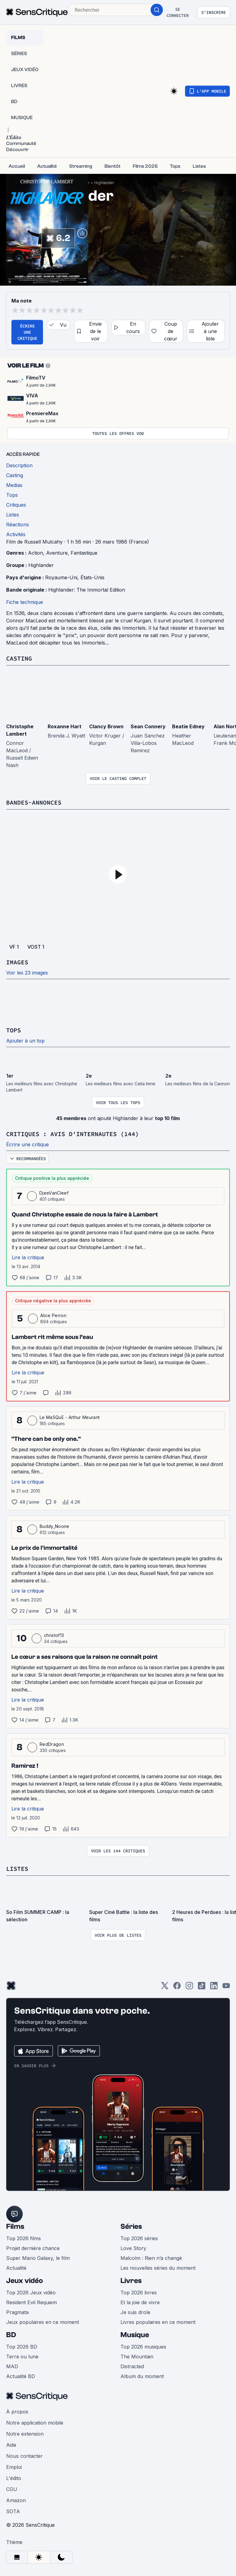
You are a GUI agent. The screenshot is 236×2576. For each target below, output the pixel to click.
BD (11, 2335)
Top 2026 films (23, 2238)
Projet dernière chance (33, 2248)
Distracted (132, 2366)
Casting (19, 658)
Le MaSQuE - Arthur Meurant (70, 1417)
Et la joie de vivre (140, 2302)
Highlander (104, 182)
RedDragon (52, 1744)
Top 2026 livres (138, 2292)
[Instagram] (189, 1987)
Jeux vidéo (24, 2281)
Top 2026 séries (139, 2238)
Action (35, 553)
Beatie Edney (188, 726)
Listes (17, 1868)
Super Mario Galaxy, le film (38, 2258)
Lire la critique (28, 1257)
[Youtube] (226, 1987)
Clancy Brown (106, 726)
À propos (17, 2412)
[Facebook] (177, 1987)
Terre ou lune (22, 2356)
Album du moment (142, 2376)
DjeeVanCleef (54, 1193)
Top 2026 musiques (143, 2347)
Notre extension (25, 2434)
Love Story (133, 2248)
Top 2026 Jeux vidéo (31, 2292)
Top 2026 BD (21, 2347)
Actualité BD (20, 2376)
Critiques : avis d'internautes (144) (72, 1134)
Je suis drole (135, 2312)
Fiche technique (24, 602)
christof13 (54, 1635)
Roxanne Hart (64, 726)
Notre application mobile (34, 2423)
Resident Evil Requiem (31, 2302)
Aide (11, 2445)
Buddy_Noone (54, 1526)
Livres (131, 2281)
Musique (134, 2335)
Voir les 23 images (27, 973)
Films (15, 2226)
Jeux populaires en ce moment (42, 2322)
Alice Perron (53, 1315)
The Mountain (136, 2356)
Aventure (57, 553)
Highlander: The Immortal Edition (86, 590)
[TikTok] (201, 1987)
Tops (13, 1030)
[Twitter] (164, 1987)
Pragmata (17, 2312)
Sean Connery (148, 726)
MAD (12, 2366)
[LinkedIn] (214, 1987)
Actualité (16, 2268)
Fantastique (84, 553)
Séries (131, 2226)
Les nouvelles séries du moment (157, 2268)
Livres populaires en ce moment (157, 2322)
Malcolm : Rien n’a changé (151, 2258)
